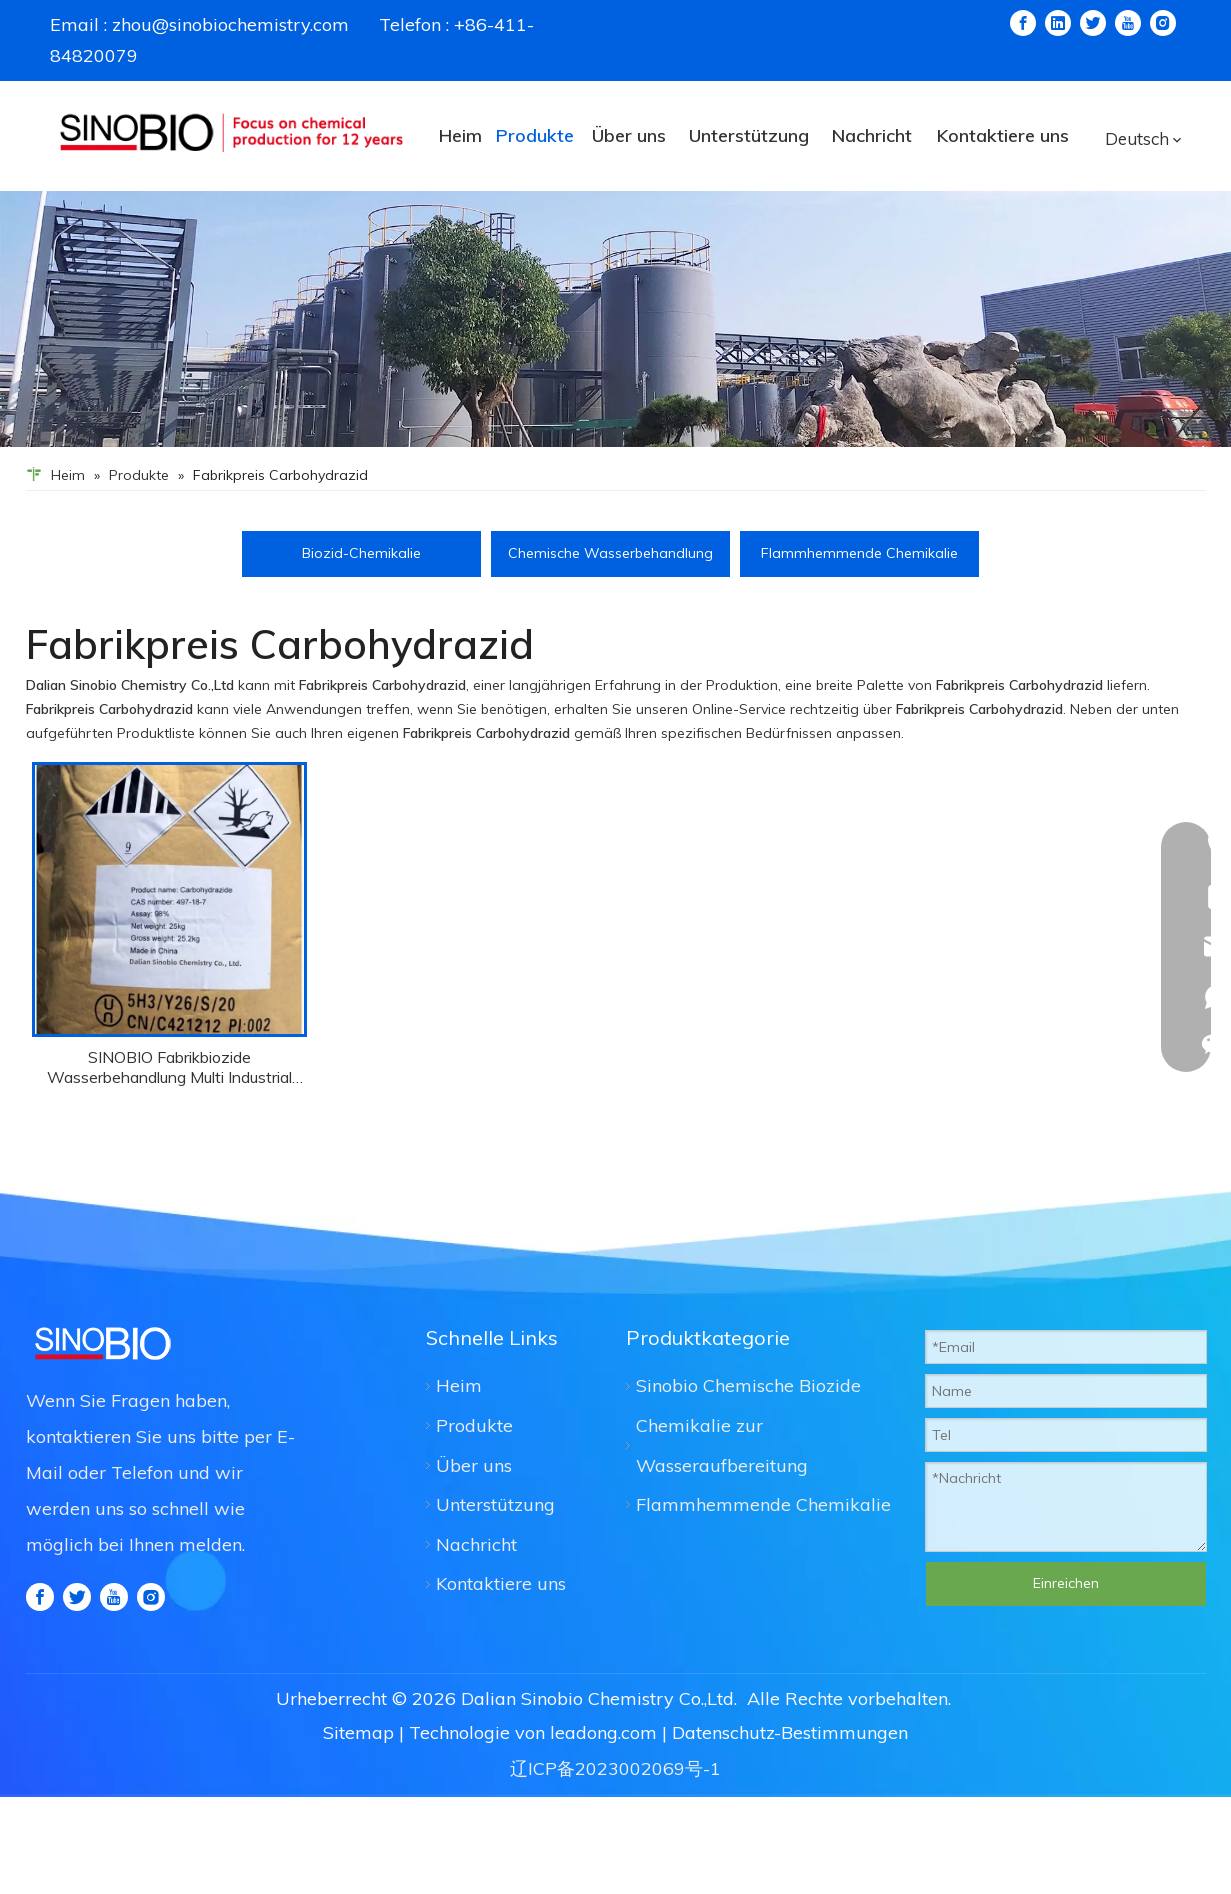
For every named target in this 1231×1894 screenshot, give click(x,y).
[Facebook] (1023, 23)
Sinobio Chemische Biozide (748, 1385)
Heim (459, 1385)
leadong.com (603, 1732)
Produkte (474, 1425)
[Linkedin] (1058, 23)
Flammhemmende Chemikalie (859, 553)
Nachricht (476, 1544)
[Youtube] (1128, 23)
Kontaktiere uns (501, 1583)
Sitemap (358, 1732)
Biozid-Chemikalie (361, 553)
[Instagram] (1163, 23)
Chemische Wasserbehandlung (610, 553)
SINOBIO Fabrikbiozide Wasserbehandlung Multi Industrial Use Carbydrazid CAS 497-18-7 (169, 1067)
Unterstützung (495, 1504)
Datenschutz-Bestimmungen (790, 1732)
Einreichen (1066, 1583)
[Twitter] (1093, 23)
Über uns (474, 1465)
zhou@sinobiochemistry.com (230, 24)
